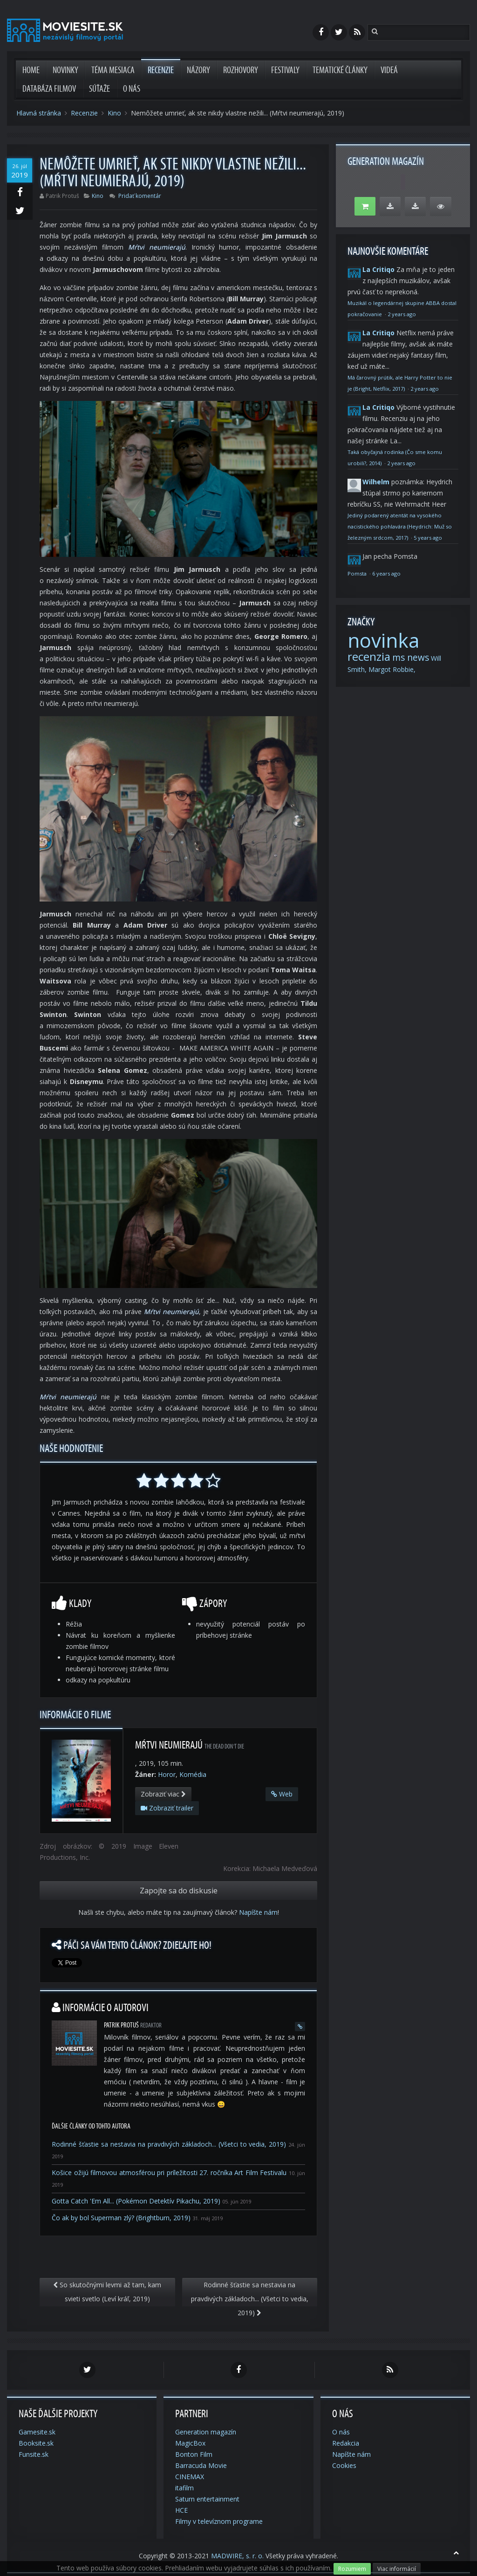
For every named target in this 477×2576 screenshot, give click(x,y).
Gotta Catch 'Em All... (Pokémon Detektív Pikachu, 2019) (136, 2200)
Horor (167, 1774)
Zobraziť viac (163, 1794)
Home (31, 70)
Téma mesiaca (113, 70)
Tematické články (340, 70)
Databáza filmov (49, 89)
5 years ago (428, 537)
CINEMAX (189, 2476)
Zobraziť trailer (167, 1807)
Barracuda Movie (201, 2465)
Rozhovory (240, 70)
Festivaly (285, 70)
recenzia (369, 656)
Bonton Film (193, 2454)
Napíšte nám (258, 1912)
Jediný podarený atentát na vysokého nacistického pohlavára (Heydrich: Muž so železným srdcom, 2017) (400, 526)
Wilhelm (375, 481)
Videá (389, 70)
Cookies (344, 2465)
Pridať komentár (139, 196)
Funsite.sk (33, 2454)
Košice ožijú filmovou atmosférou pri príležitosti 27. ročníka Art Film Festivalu (169, 2172)
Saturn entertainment (207, 2499)
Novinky (65, 70)
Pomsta (358, 573)
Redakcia (345, 2443)
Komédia (192, 1774)
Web (282, 1794)
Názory (198, 70)
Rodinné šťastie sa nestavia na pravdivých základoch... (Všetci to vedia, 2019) (169, 2144)
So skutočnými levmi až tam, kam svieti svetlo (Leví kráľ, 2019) (107, 2291)
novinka (383, 640)
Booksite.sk (36, 2443)
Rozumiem (352, 2569)
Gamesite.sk (37, 2431)
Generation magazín (205, 2431)
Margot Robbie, (392, 669)
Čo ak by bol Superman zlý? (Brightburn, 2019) (121, 2217)
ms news (410, 657)
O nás (131, 89)
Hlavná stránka (38, 112)
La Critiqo (378, 269)
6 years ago (386, 573)
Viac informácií (396, 2569)
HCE (181, 2510)
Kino (114, 112)
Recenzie (161, 70)
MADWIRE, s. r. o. (237, 2555)
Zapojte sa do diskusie (179, 1890)
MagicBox (190, 2443)
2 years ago (402, 314)
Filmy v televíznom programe (219, 2521)
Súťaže (99, 89)
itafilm (184, 2487)
